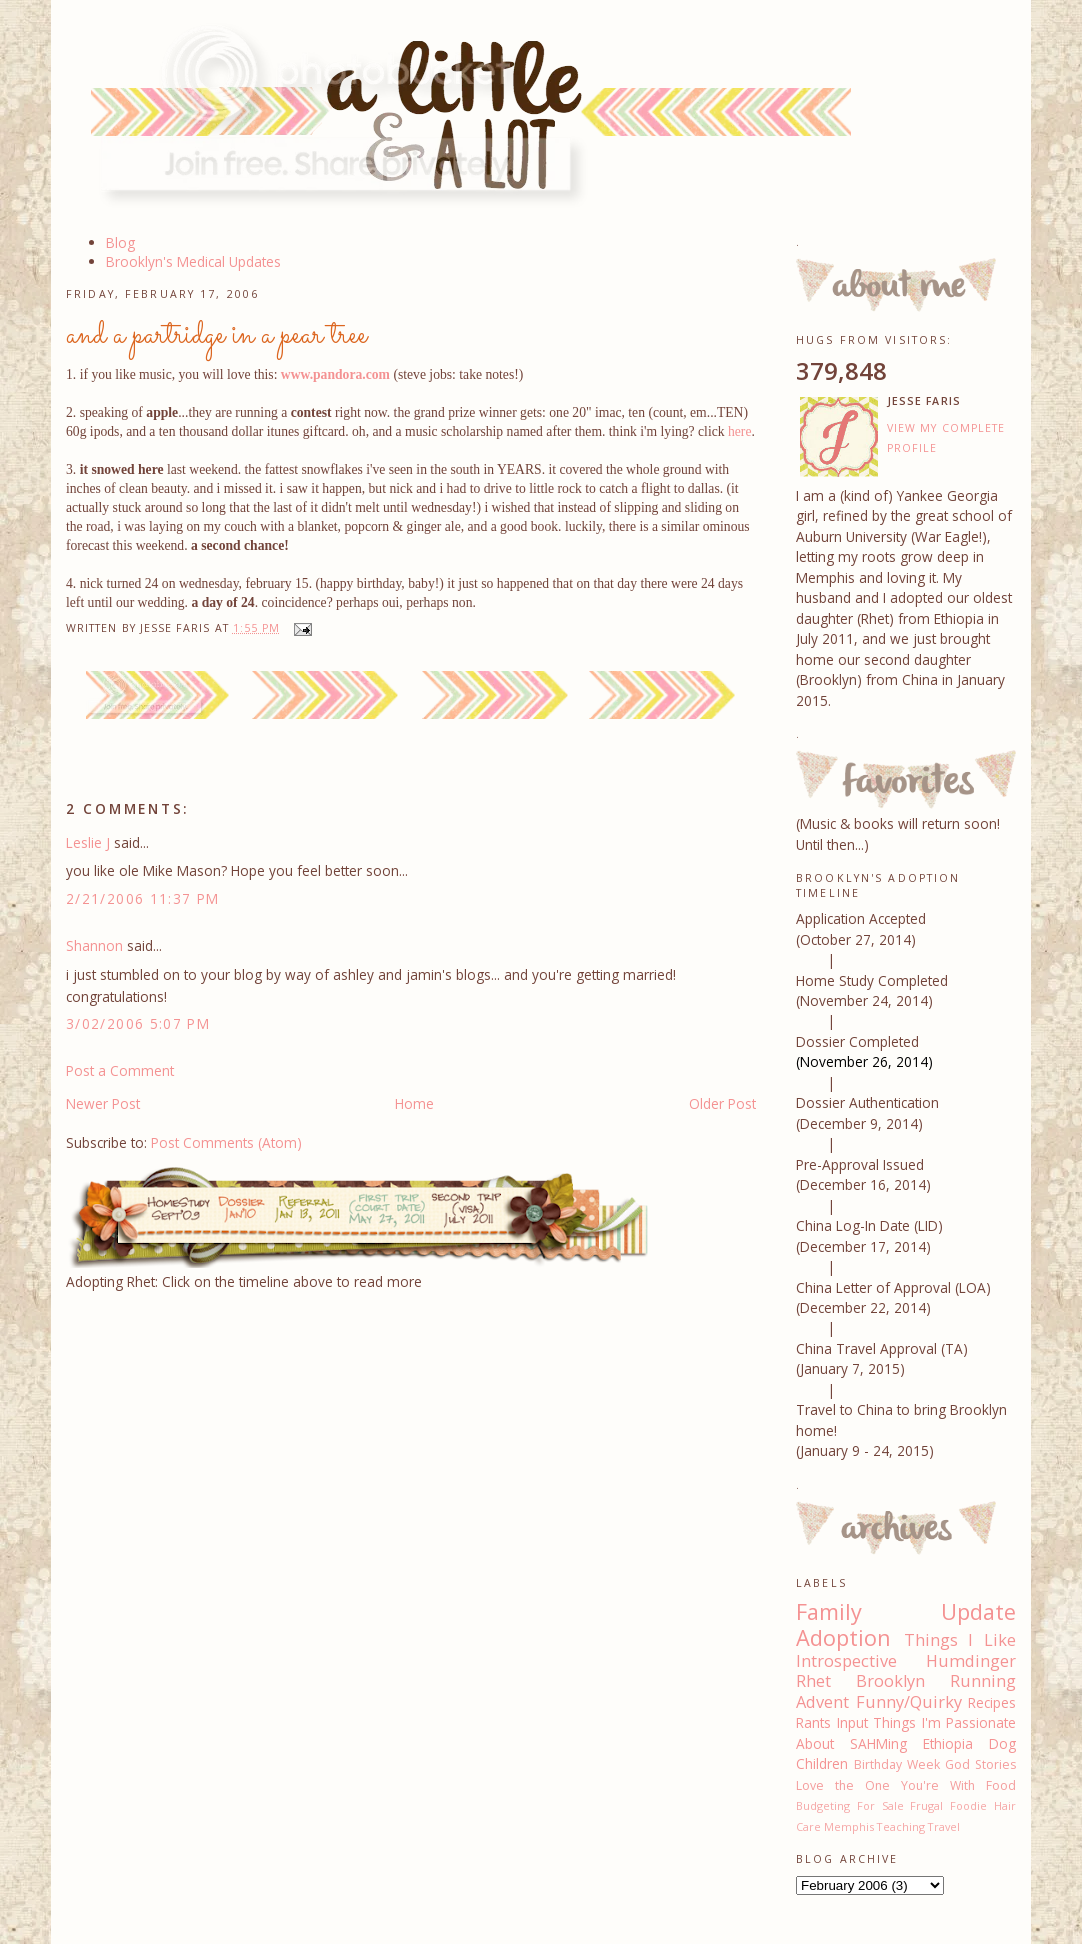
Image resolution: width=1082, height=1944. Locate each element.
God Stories (980, 1764)
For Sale (880, 1805)
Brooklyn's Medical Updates (193, 261)
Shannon (94, 945)
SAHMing (878, 1743)
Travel (944, 1826)
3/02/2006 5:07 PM (138, 1023)
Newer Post (103, 1103)
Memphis (849, 1826)
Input (852, 1722)
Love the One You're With (885, 1785)
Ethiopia (948, 1743)
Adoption (843, 1637)
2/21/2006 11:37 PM (143, 898)
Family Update (906, 1611)
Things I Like (960, 1640)
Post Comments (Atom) (226, 1142)
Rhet (813, 1681)
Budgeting (823, 1805)
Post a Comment (120, 1070)
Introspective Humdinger (906, 1661)
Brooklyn (890, 1681)
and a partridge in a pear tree (216, 335)
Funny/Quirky (909, 1702)
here (739, 431)
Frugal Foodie (948, 1805)
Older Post (722, 1103)
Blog (120, 242)
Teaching (901, 1826)
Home (414, 1103)
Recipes (992, 1702)
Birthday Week (897, 1764)
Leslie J (88, 842)
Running (983, 1681)
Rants (813, 1722)
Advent (822, 1702)
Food (1001, 1785)
